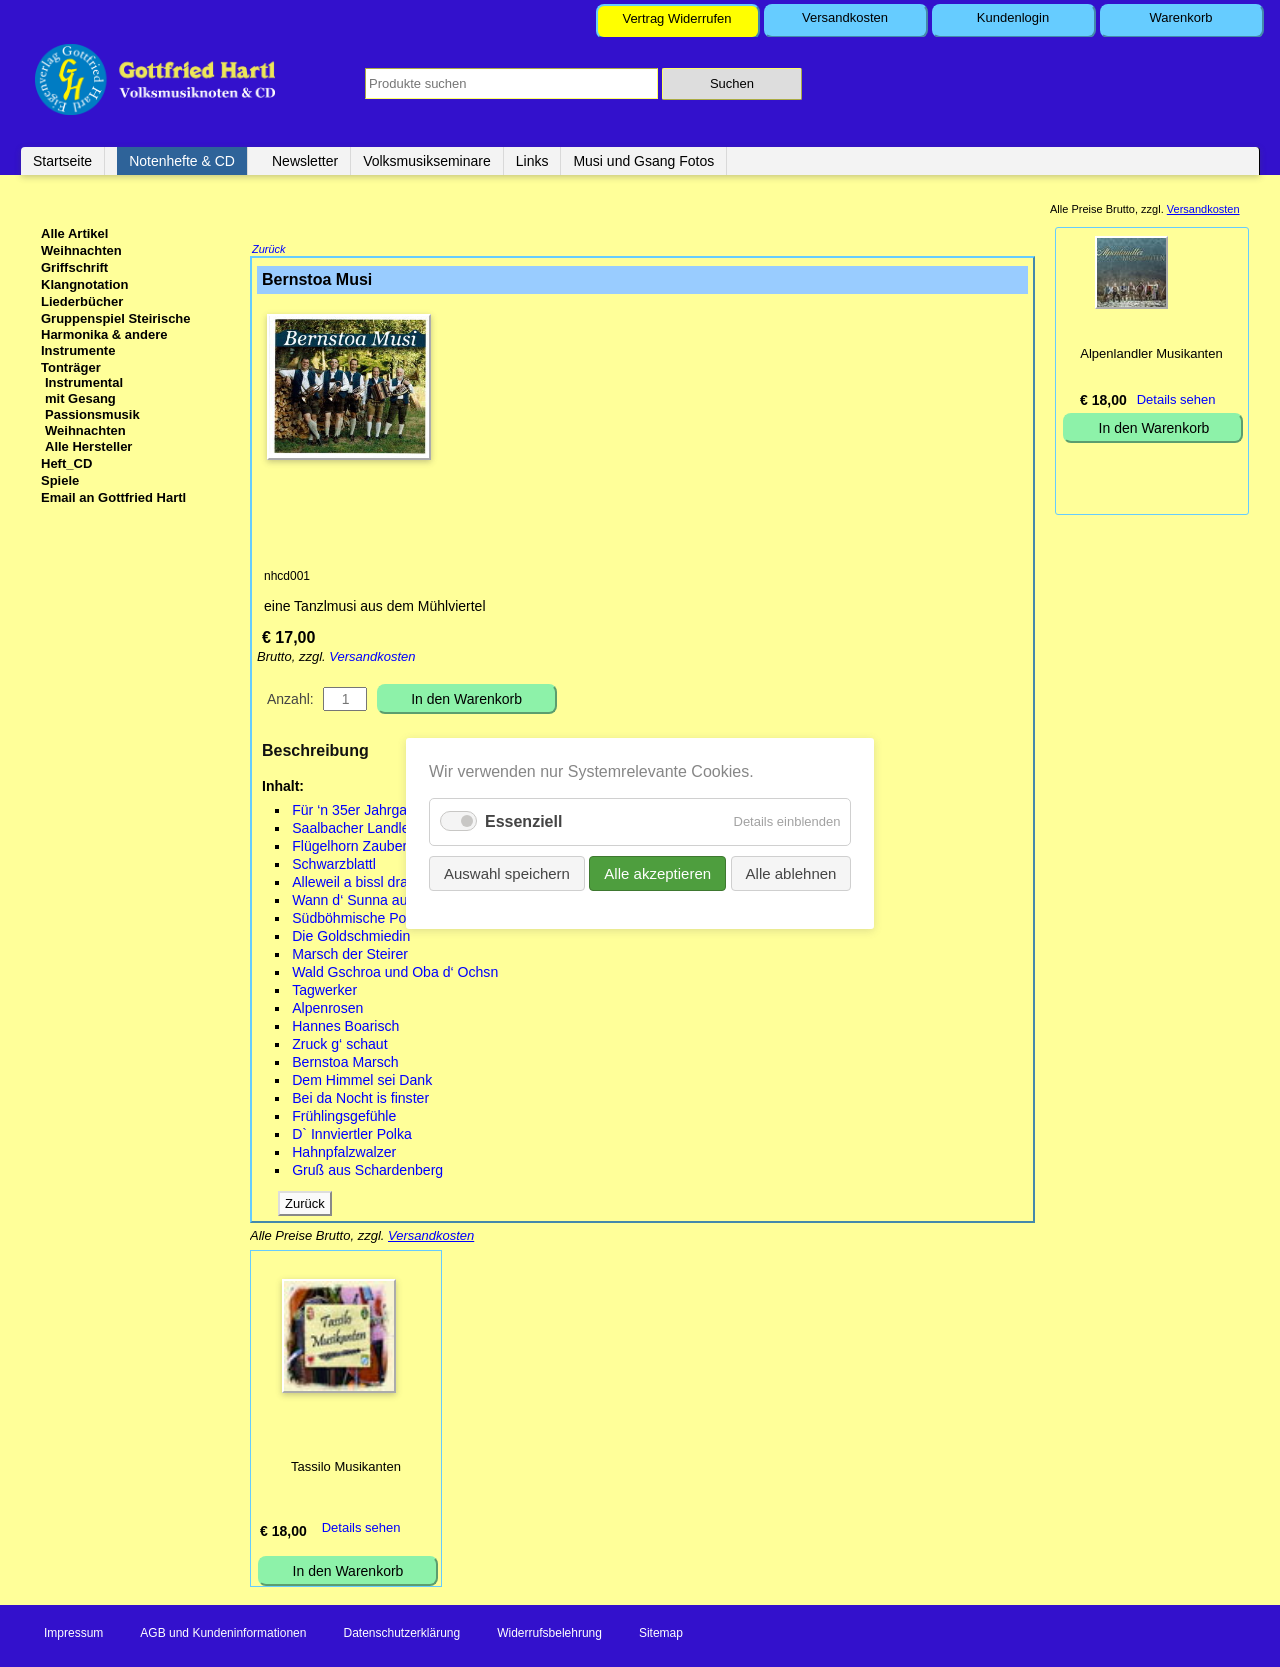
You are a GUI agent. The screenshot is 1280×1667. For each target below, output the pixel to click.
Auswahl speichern (507, 873)
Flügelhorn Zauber (349, 848)
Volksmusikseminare (427, 161)
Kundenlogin (1013, 17)
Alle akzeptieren (657, 873)
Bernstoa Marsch (345, 1064)
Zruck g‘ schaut (339, 1046)
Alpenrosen (327, 1010)
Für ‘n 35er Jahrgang (357, 812)
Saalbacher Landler (353, 830)
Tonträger (71, 367)
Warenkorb (1180, 17)
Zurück (269, 251)
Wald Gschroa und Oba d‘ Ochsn (395, 974)
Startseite (62, 161)
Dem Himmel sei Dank (362, 1082)
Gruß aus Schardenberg (367, 1172)
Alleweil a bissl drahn (357, 884)
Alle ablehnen (790, 873)
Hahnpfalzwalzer (344, 1154)
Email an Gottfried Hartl (113, 497)
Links (532, 161)
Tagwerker (324, 992)
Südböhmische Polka (358, 920)
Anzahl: (290, 701)
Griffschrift (74, 267)
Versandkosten (845, 17)
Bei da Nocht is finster (360, 1100)
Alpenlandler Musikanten (1151, 353)
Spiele (60, 480)
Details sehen (361, 1529)
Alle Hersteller (88, 446)
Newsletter (305, 161)
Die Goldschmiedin (351, 938)
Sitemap (661, 1635)
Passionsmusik (92, 414)
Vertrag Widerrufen (676, 18)
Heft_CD (66, 463)
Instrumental (84, 382)
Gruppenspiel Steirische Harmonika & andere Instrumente (116, 334)
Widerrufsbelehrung (549, 1635)
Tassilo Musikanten (346, 1468)
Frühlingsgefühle (344, 1118)
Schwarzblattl (334, 866)
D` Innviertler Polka (352, 1136)
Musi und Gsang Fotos (643, 161)
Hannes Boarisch (345, 1028)
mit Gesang (80, 398)
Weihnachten (81, 250)
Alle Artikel (74, 233)
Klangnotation (84, 284)
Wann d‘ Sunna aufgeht (365, 902)
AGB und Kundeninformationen (223, 1635)
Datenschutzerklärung (401, 1635)
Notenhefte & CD (182, 161)
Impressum (73, 1635)
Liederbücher (82, 301)
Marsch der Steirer (350, 956)
